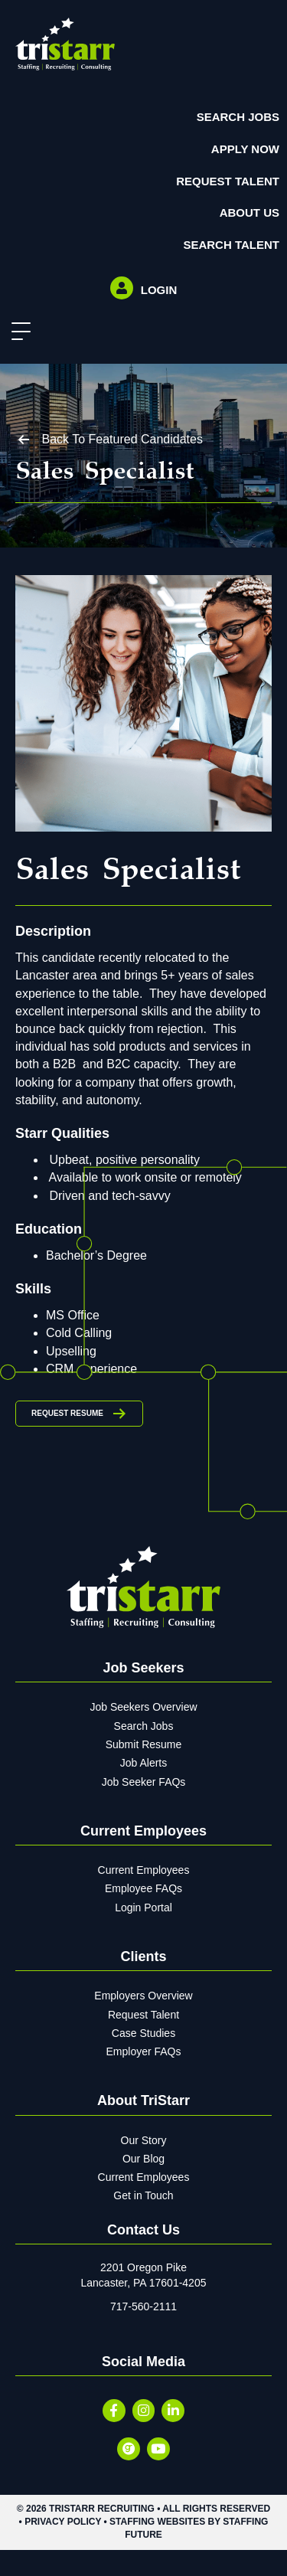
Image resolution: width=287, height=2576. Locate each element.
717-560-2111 (143, 2306)
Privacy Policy (62, 2521)
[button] (17, 332)
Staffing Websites (157, 2521)
